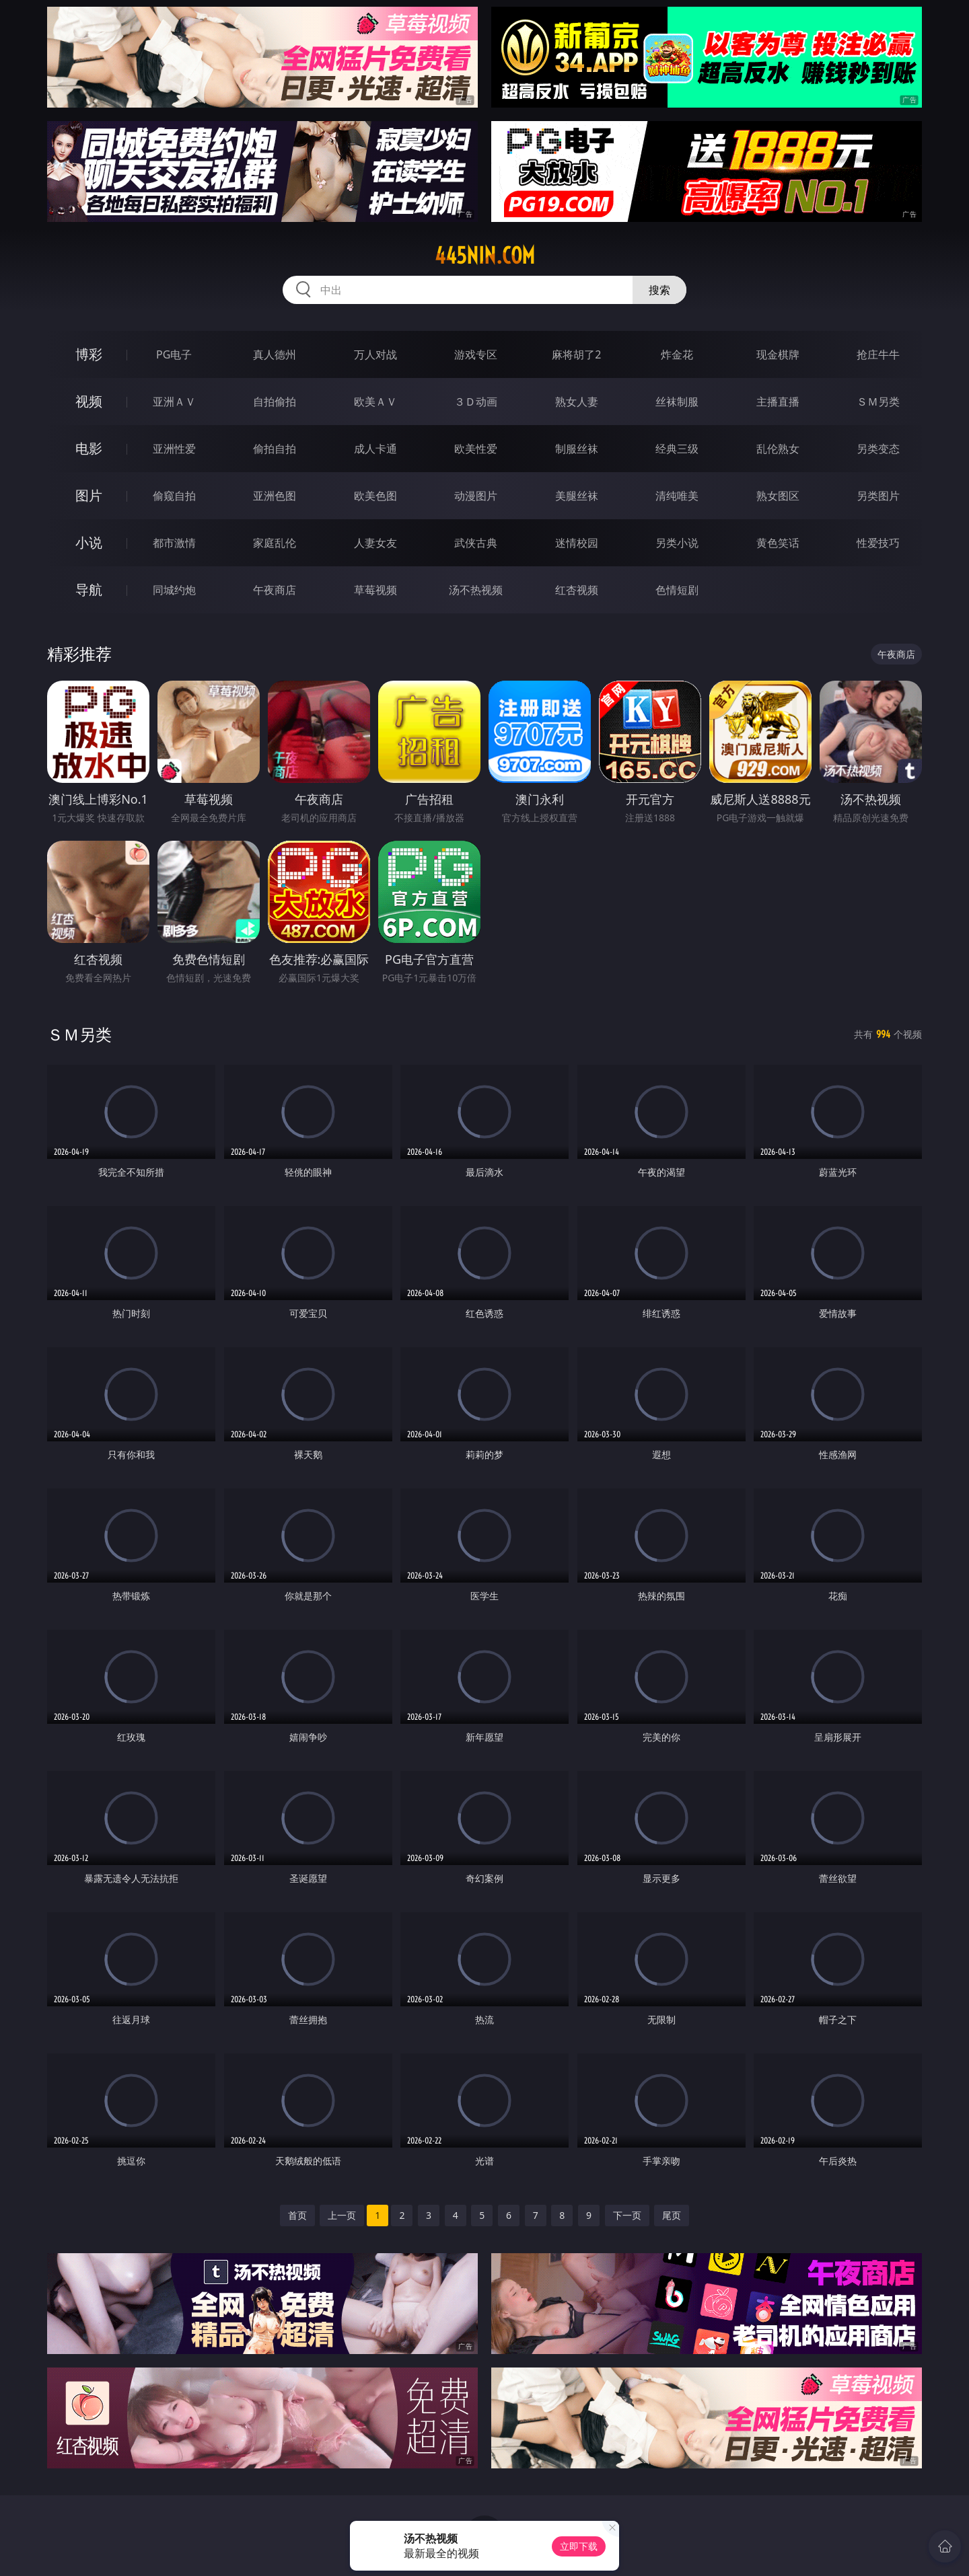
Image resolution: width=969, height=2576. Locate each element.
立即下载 (579, 2546)
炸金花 (677, 354)
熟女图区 (777, 495)
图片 (88, 495)
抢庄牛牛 (878, 354)
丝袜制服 (676, 401)
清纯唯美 (676, 495)
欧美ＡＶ (375, 401)
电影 (88, 448)
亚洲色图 (274, 495)
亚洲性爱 (174, 448)
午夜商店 (274, 589)
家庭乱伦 (274, 542)
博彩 (88, 354)
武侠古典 (475, 542)
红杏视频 (576, 589)
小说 (88, 542)
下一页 (627, 2215)
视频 (88, 401)
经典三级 (676, 448)
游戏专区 (475, 354)
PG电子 (174, 354)
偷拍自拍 (274, 448)
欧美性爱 (475, 448)
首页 (297, 2215)
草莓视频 (375, 589)
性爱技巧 (878, 542)
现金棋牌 (777, 354)
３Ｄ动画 (475, 401)
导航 (88, 589)
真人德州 (274, 354)
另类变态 (878, 448)
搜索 (659, 289)
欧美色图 (375, 495)
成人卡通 (375, 448)
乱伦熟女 (777, 448)
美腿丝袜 (576, 495)
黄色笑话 (777, 542)
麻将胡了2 (576, 354)
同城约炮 (174, 589)
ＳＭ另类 (878, 401)
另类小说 (676, 542)
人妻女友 (375, 542)
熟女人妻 (576, 401)
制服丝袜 (576, 448)
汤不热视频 (476, 589)
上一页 (342, 2215)
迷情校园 (576, 542)
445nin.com (485, 255)
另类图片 (878, 495)
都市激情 (174, 542)
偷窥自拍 (174, 495)
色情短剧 (676, 589)
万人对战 (375, 354)
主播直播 (777, 401)
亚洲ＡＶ (174, 401)
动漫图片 (475, 495)
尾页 (671, 2215)
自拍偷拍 (274, 401)
